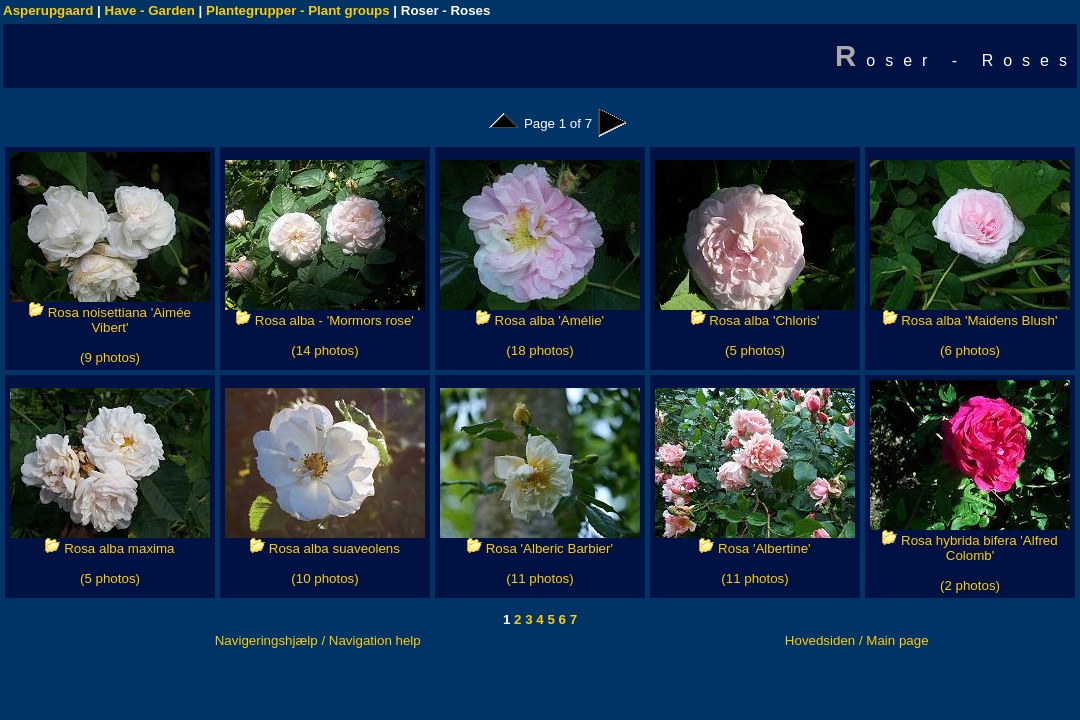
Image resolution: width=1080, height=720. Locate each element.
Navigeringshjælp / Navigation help (318, 640)
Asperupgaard (48, 10)
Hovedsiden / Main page (857, 640)
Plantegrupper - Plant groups (298, 10)
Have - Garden (150, 10)
